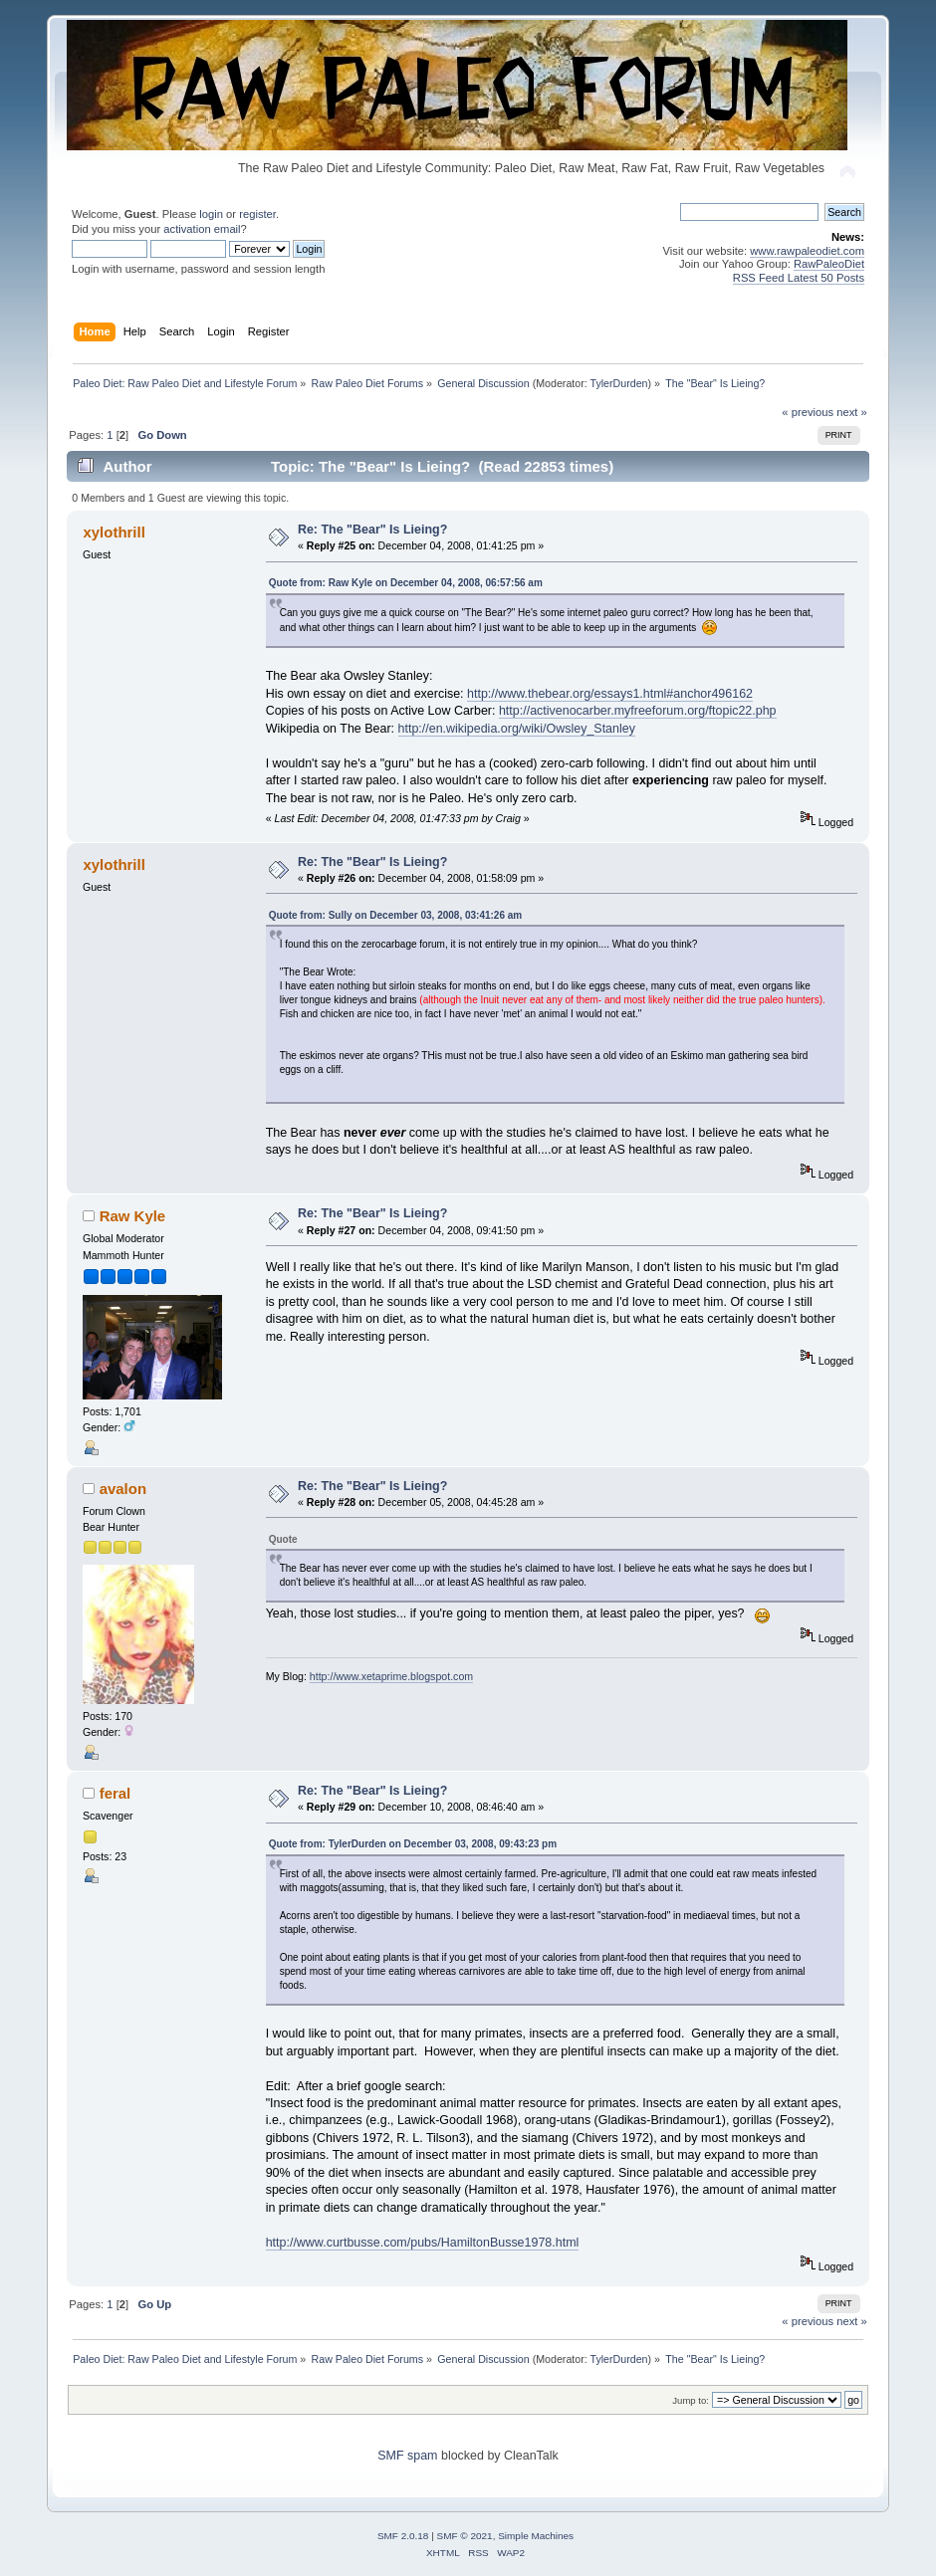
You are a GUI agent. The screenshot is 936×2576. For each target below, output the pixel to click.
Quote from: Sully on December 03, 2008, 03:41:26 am (396, 915)
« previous (807, 412)
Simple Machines (536, 2535)
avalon (123, 1488)
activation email (201, 229)
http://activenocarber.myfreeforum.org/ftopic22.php (638, 711)
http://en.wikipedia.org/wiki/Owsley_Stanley (516, 729)
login (211, 214)
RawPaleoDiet (829, 264)
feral (115, 1793)
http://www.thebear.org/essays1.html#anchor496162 (610, 694)
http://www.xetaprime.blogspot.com (391, 1676)
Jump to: (690, 2400)
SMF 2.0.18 (403, 2535)
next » (851, 412)
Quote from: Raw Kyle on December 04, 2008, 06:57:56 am (406, 582)
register (257, 214)
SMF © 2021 (465, 2535)
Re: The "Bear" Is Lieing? (372, 530)
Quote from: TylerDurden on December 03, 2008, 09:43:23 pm (413, 1843)
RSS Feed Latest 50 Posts (798, 278)
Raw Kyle (133, 1215)
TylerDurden (619, 383)
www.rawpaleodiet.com (807, 251)
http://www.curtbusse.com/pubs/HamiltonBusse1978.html (423, 2243)
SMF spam (407, 2456)
